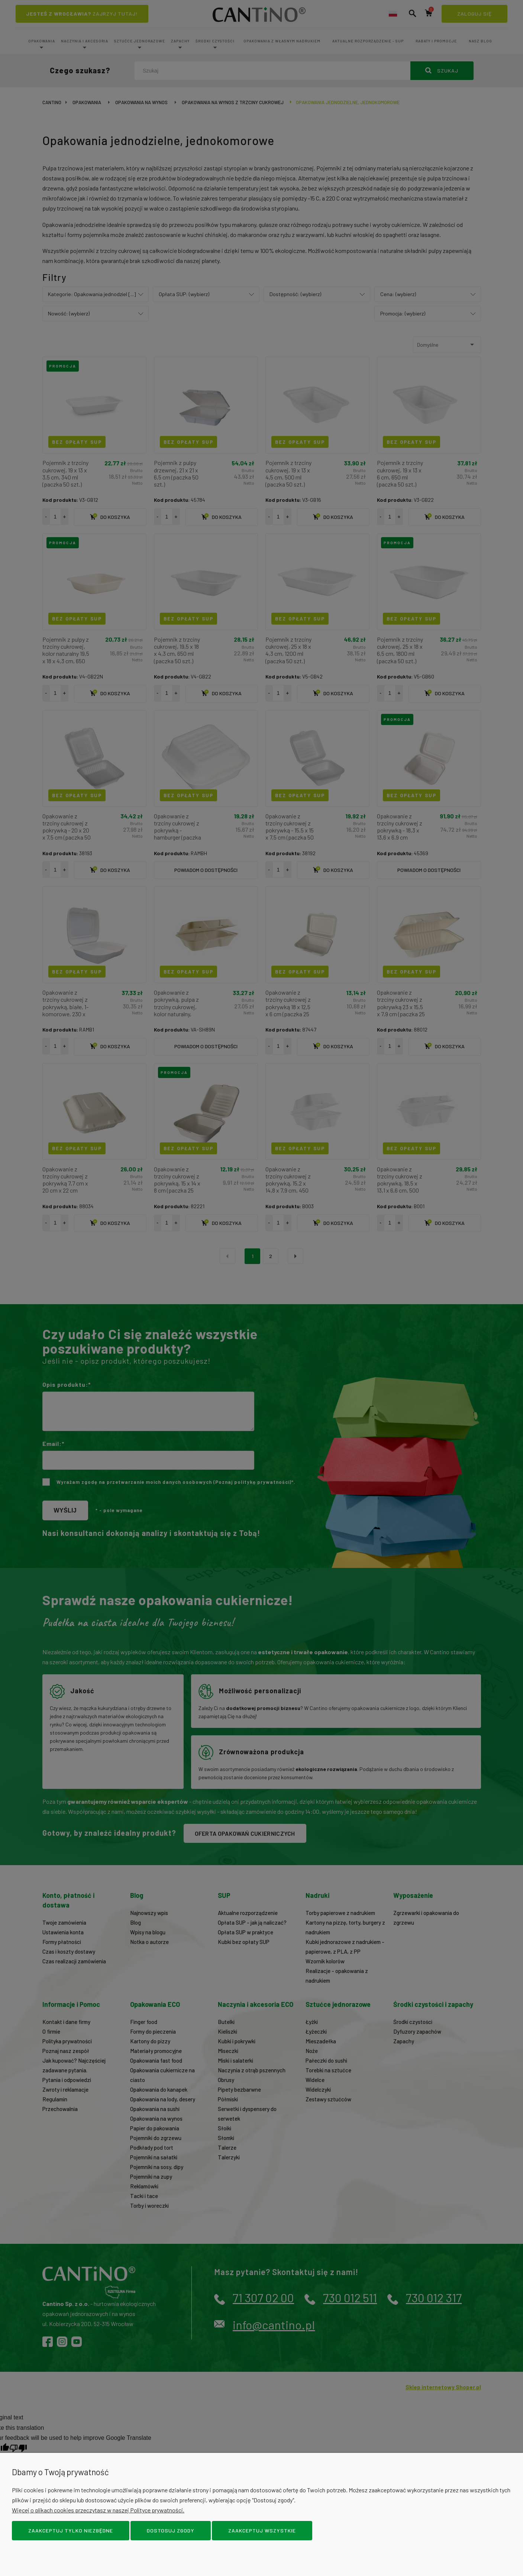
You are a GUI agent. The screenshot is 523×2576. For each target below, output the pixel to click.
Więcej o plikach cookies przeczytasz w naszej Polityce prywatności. (98, 2510)
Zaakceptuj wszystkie (262, 2530)
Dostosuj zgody (170, 2530)
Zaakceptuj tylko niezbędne (70, 2530)
